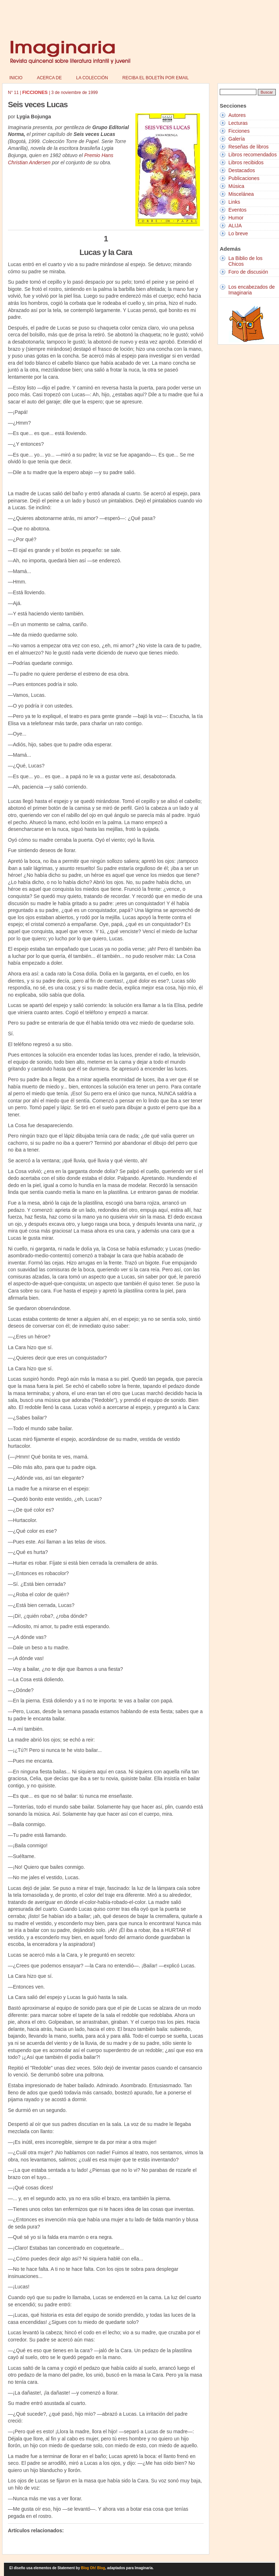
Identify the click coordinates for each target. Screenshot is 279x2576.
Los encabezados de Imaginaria (251, 290)
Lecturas (238, 123)
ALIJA (235, 225)
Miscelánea (241, 194)
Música (236, 186)
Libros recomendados (252, 154)
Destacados (241, 170)
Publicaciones (243, 178)
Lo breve (238, 233)
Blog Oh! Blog (93, 2568)
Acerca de (49, 77)
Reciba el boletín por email (155, 77)
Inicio (16, 77)
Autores (237, 115)
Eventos (237, 210)
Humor (235, 218)
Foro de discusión (248, 272)
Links (234, 202)
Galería (236, 139)
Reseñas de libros (248, 147)
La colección (92, 77)
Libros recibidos (246, 162)
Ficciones (239, 131)
